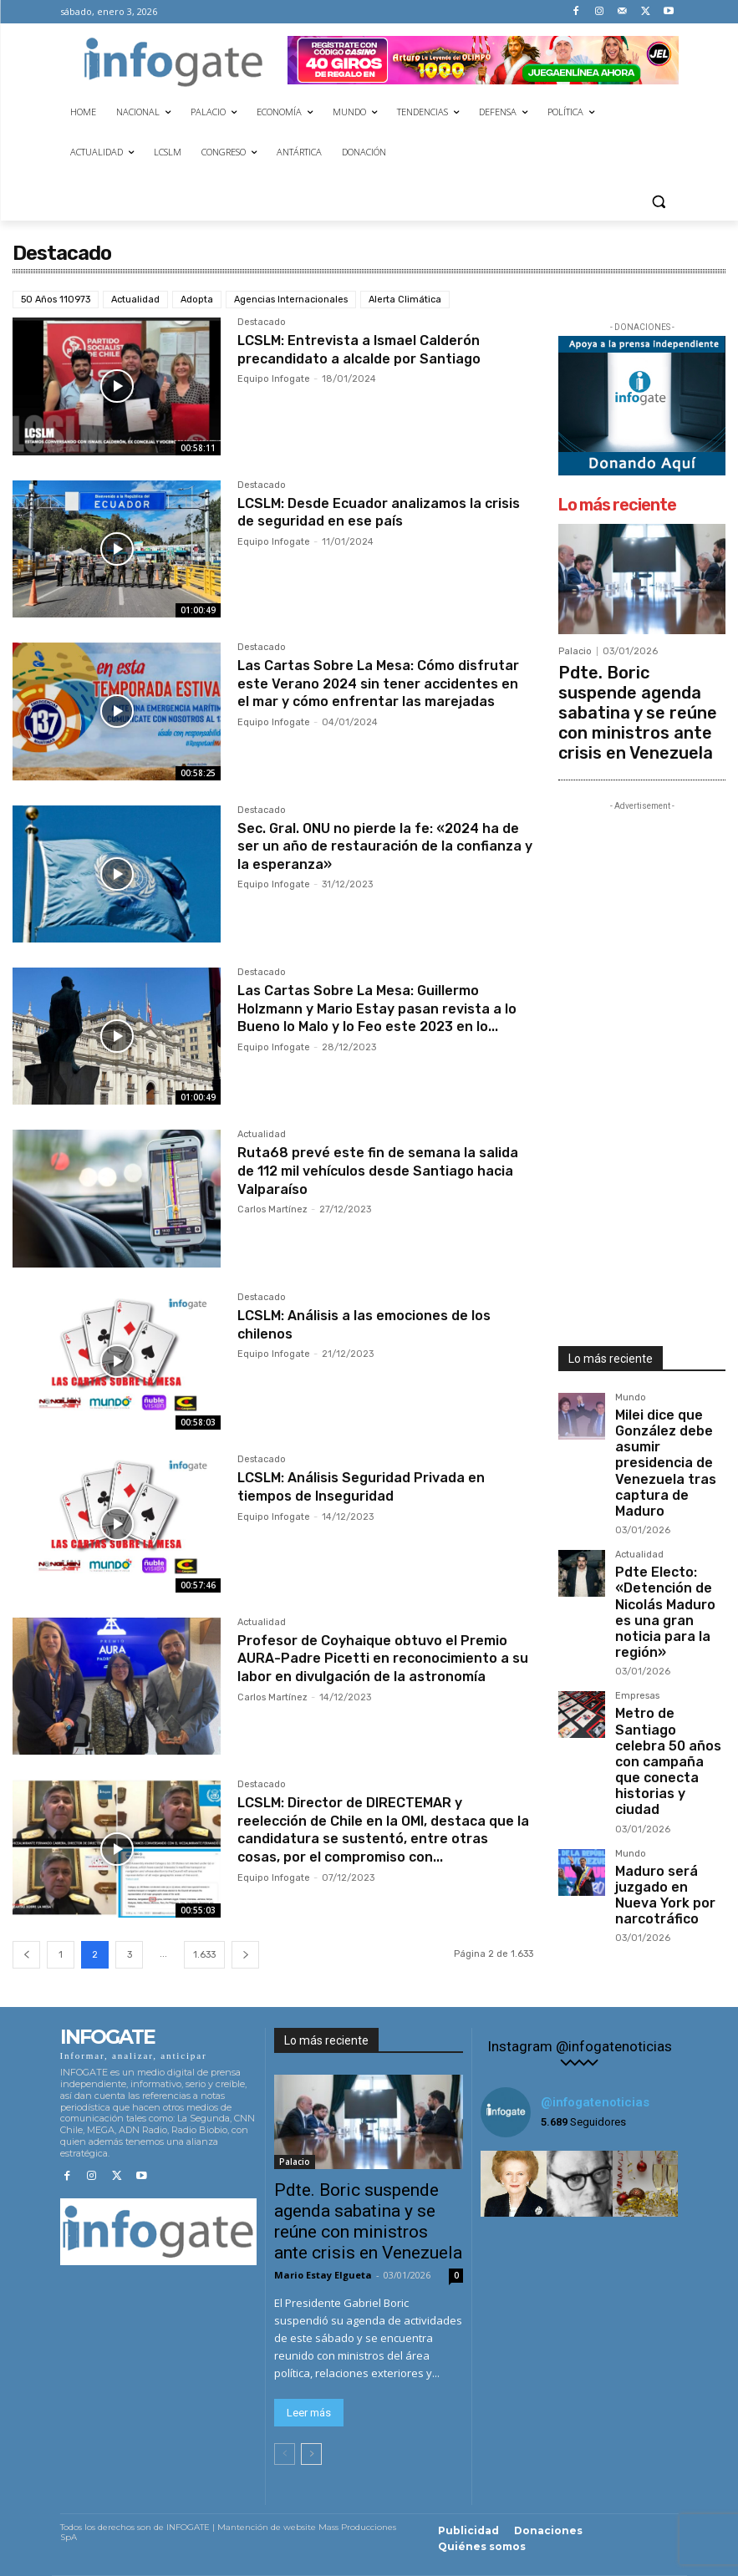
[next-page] (245, 1955)
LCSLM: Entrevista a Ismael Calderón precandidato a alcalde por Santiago (372, 349)
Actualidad (135, 299)
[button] (659, 201)
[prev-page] (26, 1955)
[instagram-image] (514, 2184)
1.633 (204, 1954)
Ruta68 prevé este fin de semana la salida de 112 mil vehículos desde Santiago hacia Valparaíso (368, 1170)
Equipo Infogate (273, 378)
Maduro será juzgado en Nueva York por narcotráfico (668, 1697)
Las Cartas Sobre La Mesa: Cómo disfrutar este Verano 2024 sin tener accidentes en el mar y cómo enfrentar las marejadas (380, 692)
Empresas (637, 1564)
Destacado (261, 323)
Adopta (196, 299)
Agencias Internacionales (291, 299)
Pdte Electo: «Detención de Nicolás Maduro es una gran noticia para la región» (669, 1498)
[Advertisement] (641, 1021)
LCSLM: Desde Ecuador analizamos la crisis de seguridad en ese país (372, 512)
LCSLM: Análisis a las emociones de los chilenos (378, 1324)
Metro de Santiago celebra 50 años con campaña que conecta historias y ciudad (666, 1603)
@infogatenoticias (595, 2102)
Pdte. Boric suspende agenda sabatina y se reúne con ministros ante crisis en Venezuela (639, 690)
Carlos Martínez (272, 1209)
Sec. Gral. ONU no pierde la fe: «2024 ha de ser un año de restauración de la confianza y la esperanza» (382, 846)
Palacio (575, 651)
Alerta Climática (405, 299)
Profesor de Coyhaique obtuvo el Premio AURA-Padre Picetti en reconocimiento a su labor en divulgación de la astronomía (358, 1667)
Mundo (630, 1354)
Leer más (309, 2412)
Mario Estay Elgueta (323, 2275)
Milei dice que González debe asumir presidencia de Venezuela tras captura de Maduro (664, 1393)
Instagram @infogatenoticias (579, 2047)
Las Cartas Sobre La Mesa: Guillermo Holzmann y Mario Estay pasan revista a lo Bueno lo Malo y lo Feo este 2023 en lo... (384, 1017)
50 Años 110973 (56, 299)
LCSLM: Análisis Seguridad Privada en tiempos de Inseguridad (374, 1486)
